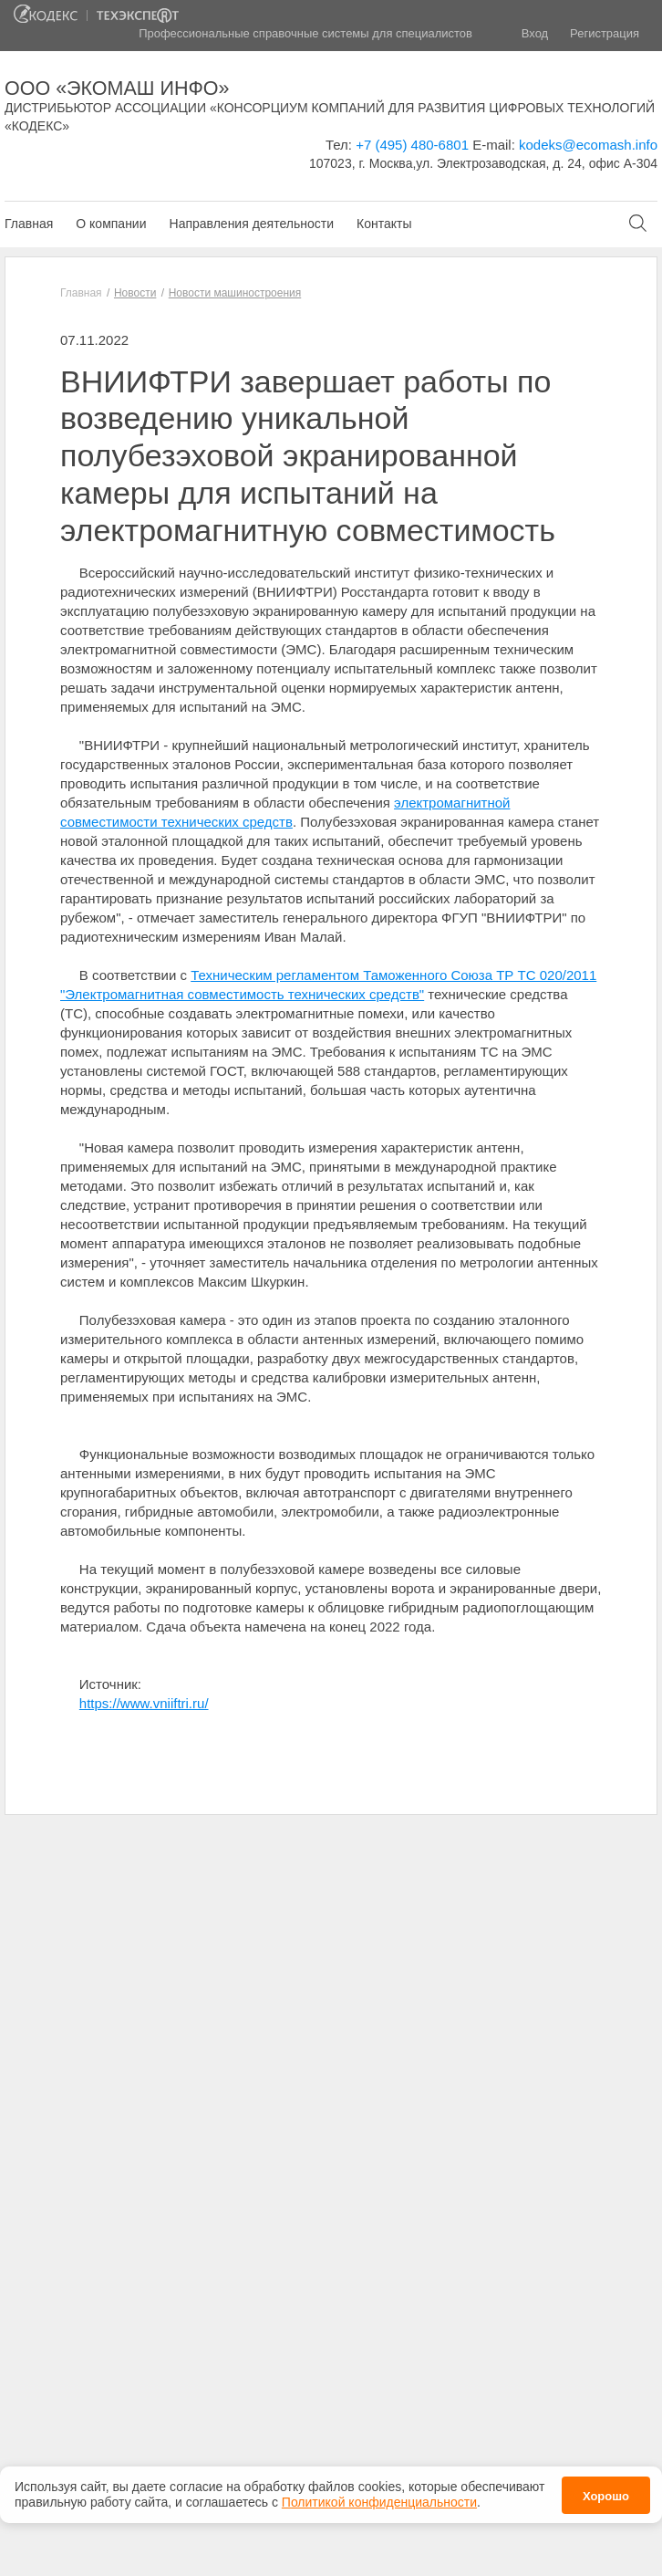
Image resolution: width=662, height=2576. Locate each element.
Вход (535, 33)
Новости (135, 293)
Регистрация (604, 33)
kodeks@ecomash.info (588, 144)
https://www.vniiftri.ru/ (144, 1703)
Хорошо (606, 2485)
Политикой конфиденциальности (379, 2491)
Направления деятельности (252, 223)
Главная (29, 223)
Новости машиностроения (235, 293)
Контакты (384, 223)
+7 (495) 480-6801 (412, 144)
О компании (111, 223)
